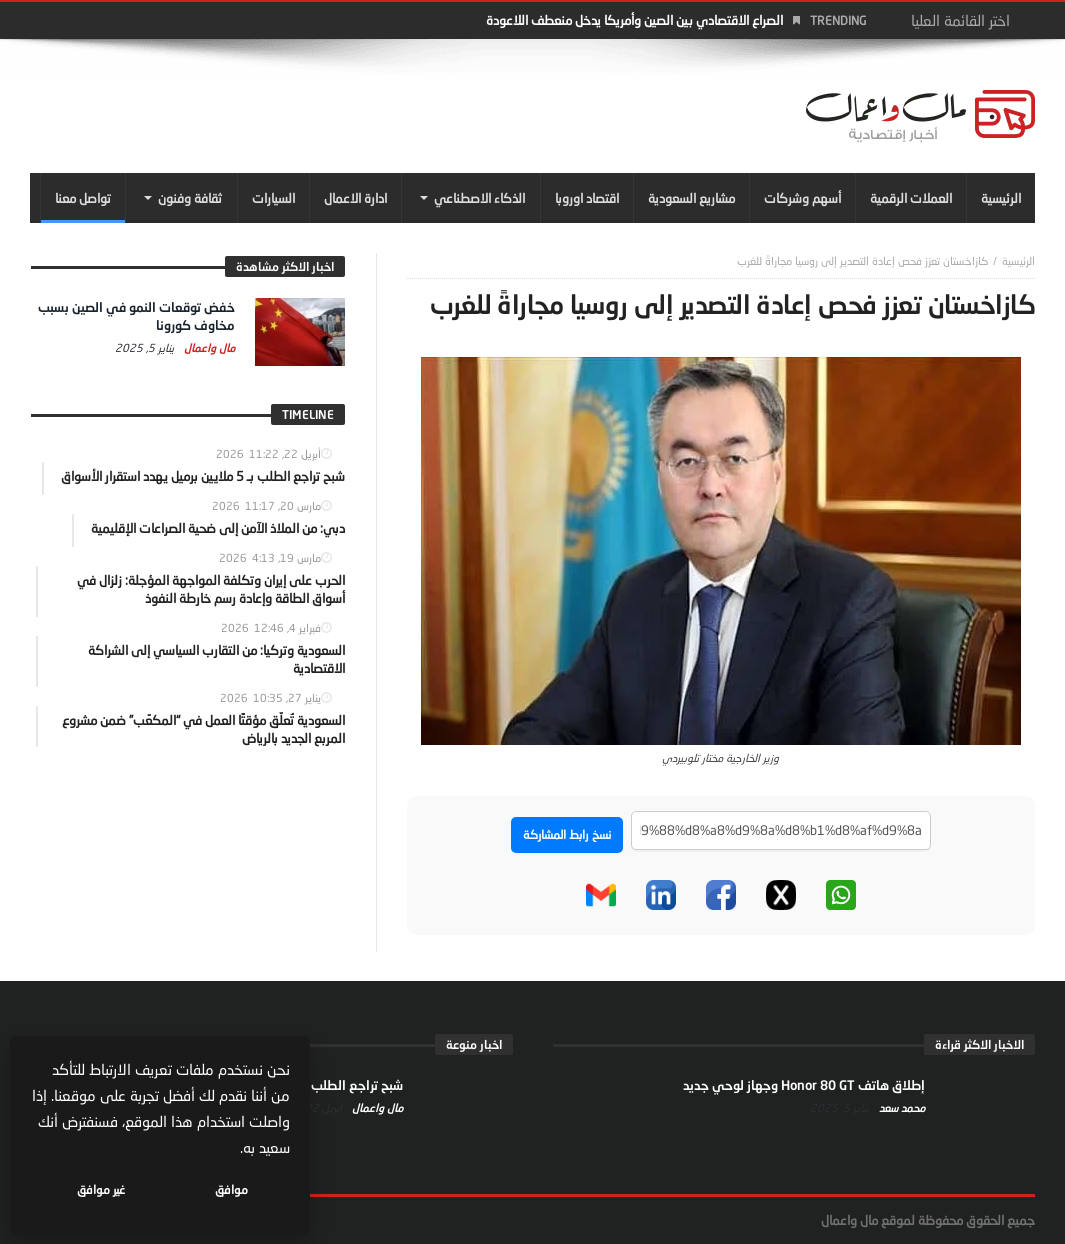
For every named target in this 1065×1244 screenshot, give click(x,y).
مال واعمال (208, 347)
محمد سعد (900, 1107)
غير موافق (101, 1189)
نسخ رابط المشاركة (567, 834)
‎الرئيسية (1018, 260)
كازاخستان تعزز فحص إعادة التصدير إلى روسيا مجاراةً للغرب (862, 260)
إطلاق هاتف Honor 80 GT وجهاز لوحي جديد (804, 1085)
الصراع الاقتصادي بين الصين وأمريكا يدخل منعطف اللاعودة (634, 20)
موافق (231, 1189)
